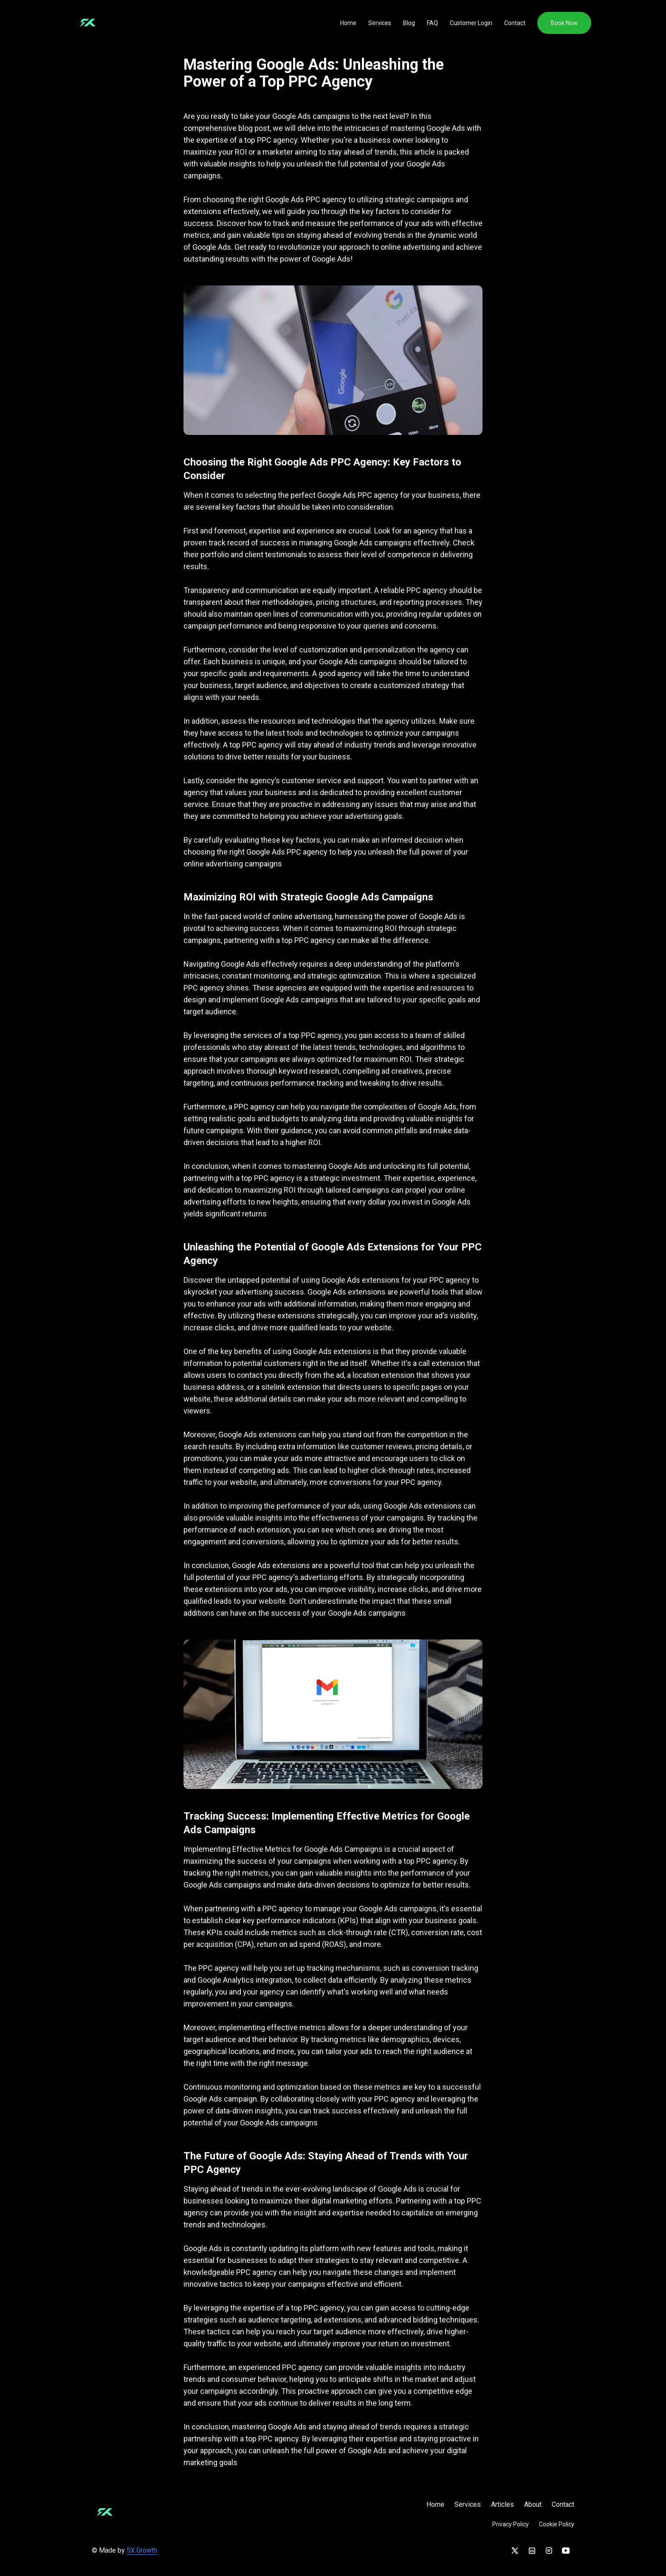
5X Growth (142, 2550)
